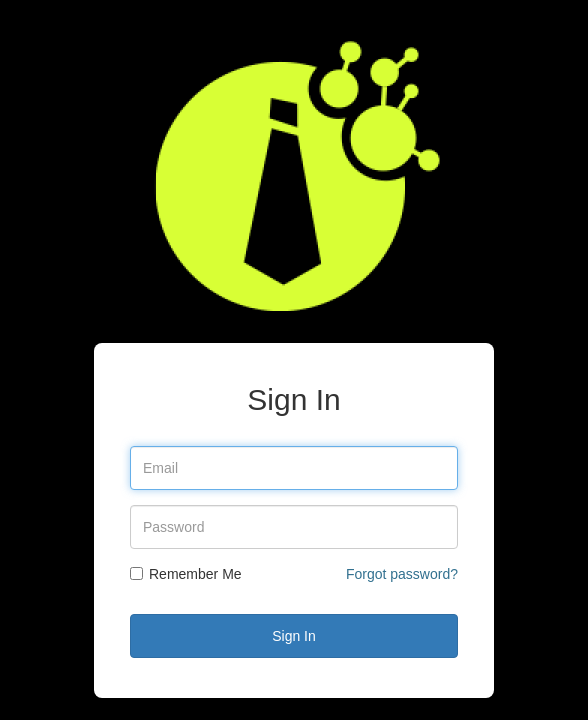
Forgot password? (402, 574)
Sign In (294, 636)
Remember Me (186, 574)
